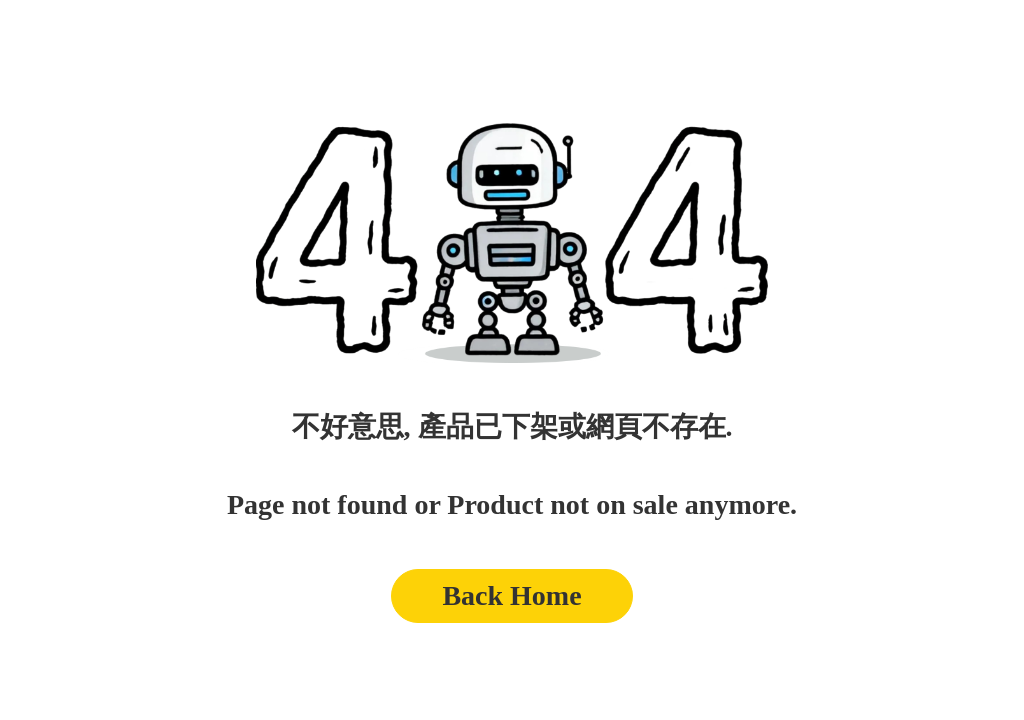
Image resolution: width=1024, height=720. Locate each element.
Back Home (511, 595)
